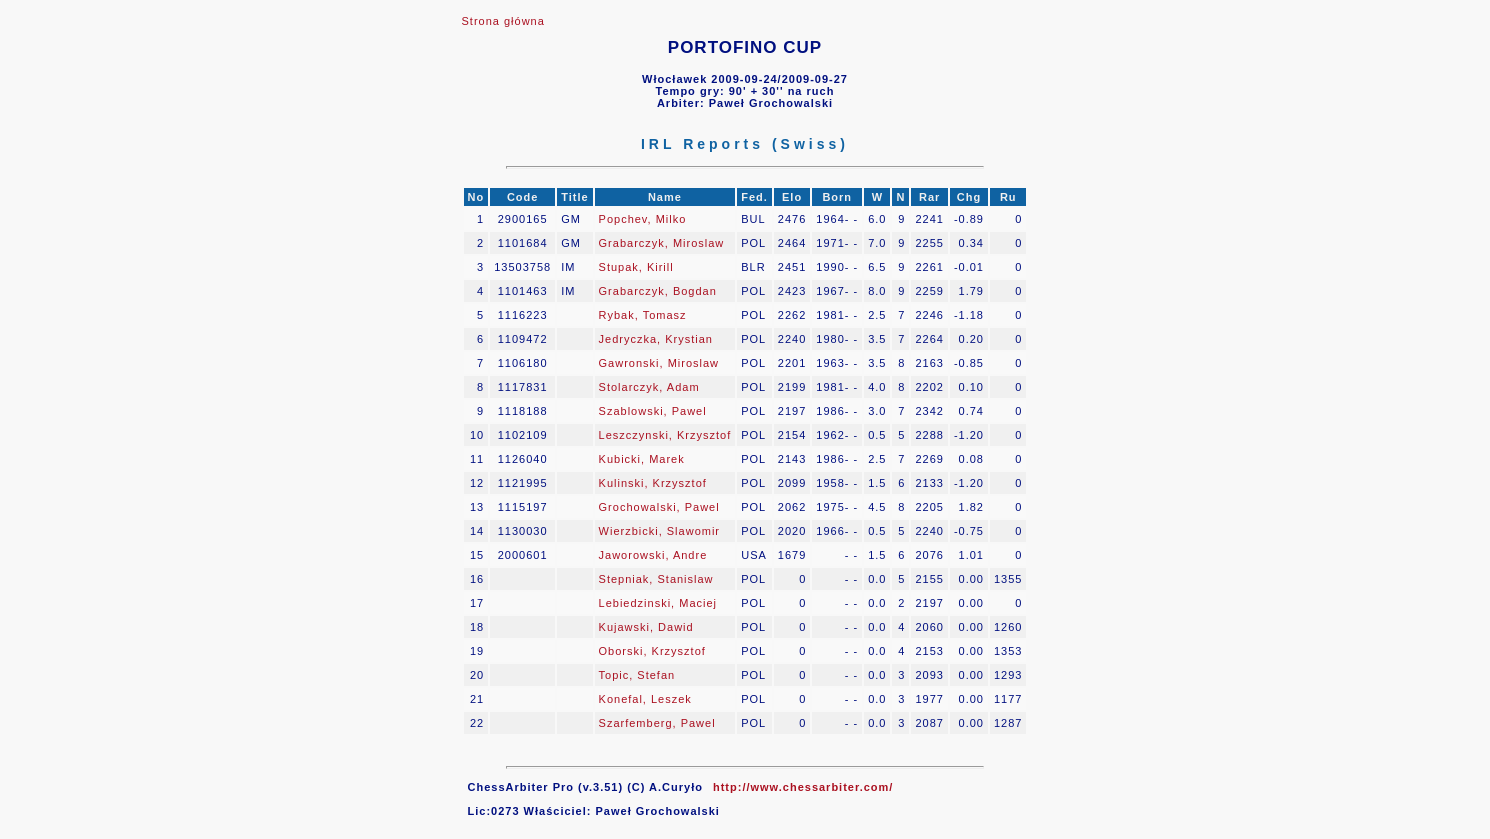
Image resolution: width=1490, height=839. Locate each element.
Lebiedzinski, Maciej (658, 603)
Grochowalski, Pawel (659, 507)
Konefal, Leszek (645, 699)
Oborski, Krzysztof (652, 651)
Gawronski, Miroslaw (659, 363)
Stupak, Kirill (636, 267)
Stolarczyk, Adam (649, 387)
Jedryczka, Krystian (656, 339)
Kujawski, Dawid (646, 627)
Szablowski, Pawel (653, 411)
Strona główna (503, 21)
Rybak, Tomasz (643, 315)
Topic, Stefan (637, 675)
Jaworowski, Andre (653, 555)
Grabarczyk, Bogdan (658, 291)
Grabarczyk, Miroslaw (662, 243)
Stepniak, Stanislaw (656, 579)
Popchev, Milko (643, 219)
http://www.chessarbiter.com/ (803, 787)
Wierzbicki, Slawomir (659, 531)
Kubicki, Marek (642, 459)
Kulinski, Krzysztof (653, 483)
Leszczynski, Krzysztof (665, 435)
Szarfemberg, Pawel (657, 723)
